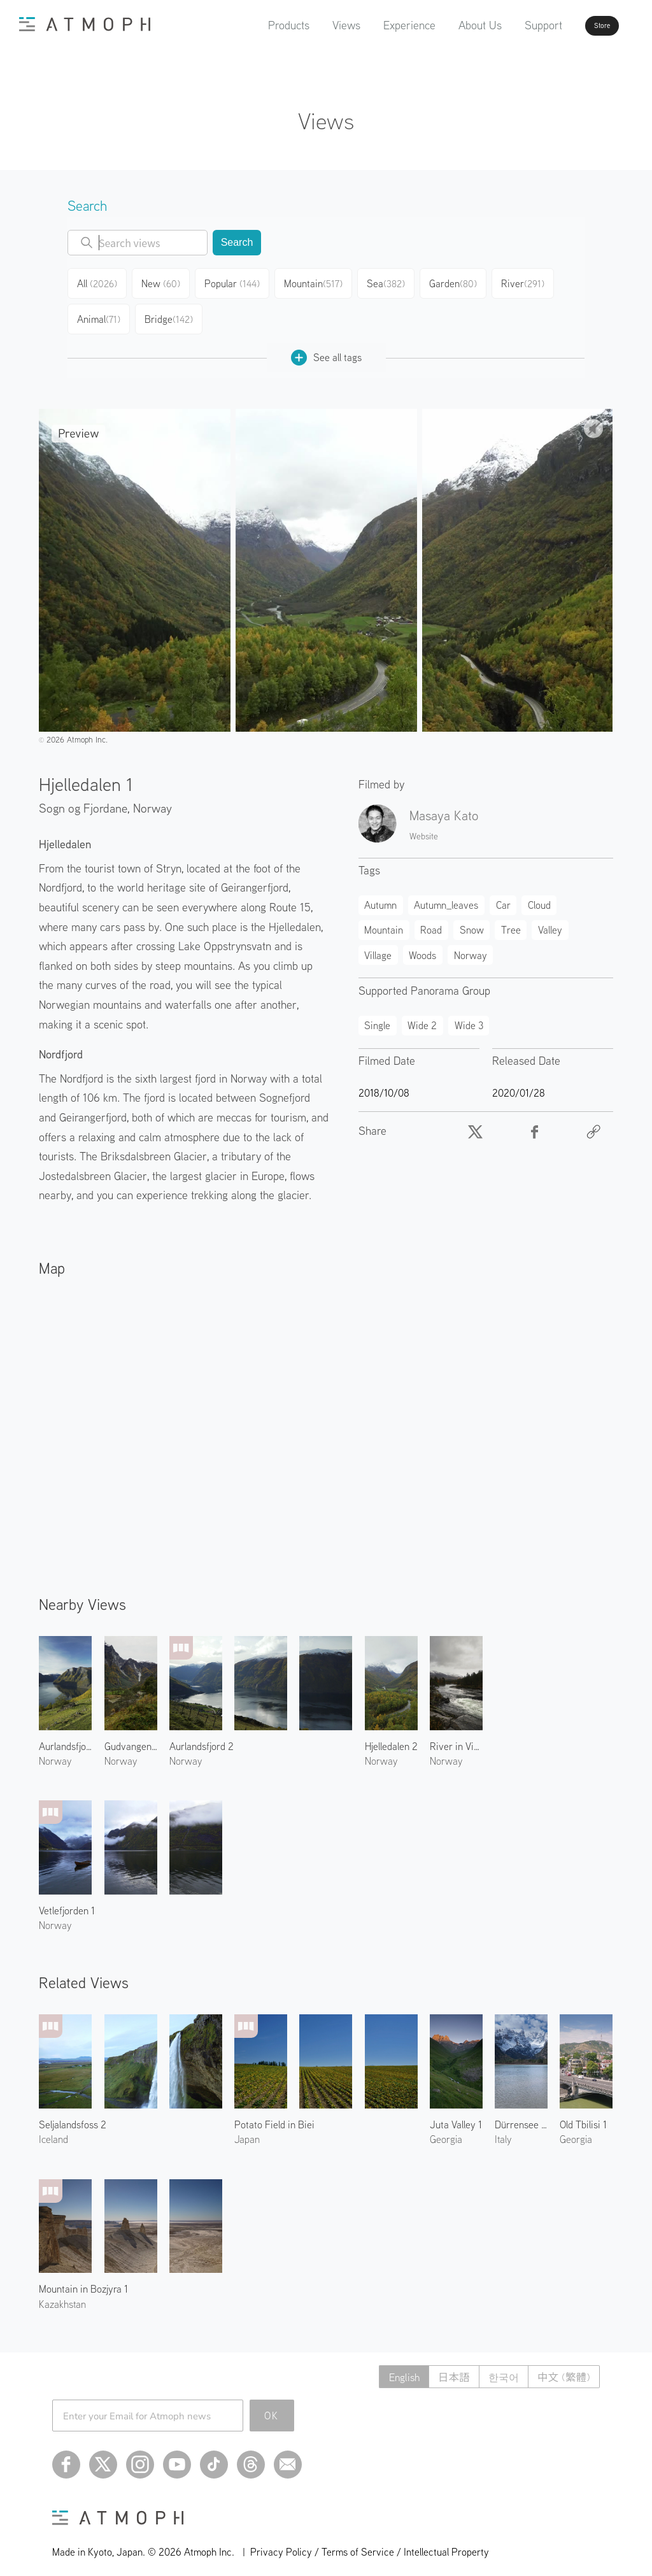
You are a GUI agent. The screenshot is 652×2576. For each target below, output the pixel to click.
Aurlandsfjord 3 (65, 1736)
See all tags (326, 347)
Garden (459, 281)
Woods (422, 945)
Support (507, 25)
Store (579, 25)
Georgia (446, 2129)
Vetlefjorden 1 (67, 1900)
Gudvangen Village (130, 1736)
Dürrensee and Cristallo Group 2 (521, 2114)
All (99, 281)
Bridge (170, 312)
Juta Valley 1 (456, 2114)
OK (271, 2405)
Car (503, 894)
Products (252, 25)
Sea (390, 281)
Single (377, 1015)
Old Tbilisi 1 (583, 2114)
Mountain (318, 281)
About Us (443, 25)
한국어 (494, 2366)
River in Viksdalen (456, 1736)
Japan (247, 2129)
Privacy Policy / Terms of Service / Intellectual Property (369, 2541)
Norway (152, 798)
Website (423, 826)
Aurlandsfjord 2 (201, 1736)
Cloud (539, 894)
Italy (503, 2129)
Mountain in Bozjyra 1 (83, 2278)
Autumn (380, 894)
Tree (511, 919)
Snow (472, 919)
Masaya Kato (443, 805)
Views (310, 25)
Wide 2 (422, 1015)
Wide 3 (469, 1015)
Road (431, 919)
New (165, 281)
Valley (550, 919)
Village (378, 945)
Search (237, 242)
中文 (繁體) (560, 2366)
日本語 (439, 2366)
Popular (238, 281)
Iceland (53, 2129)
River (529, 281)
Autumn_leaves (446, 894)
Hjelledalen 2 (391, 1736)
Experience (373, 25)
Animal (99, 312)
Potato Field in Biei (274, 2114)
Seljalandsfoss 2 (72, 2114)
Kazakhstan (62, 2294)
